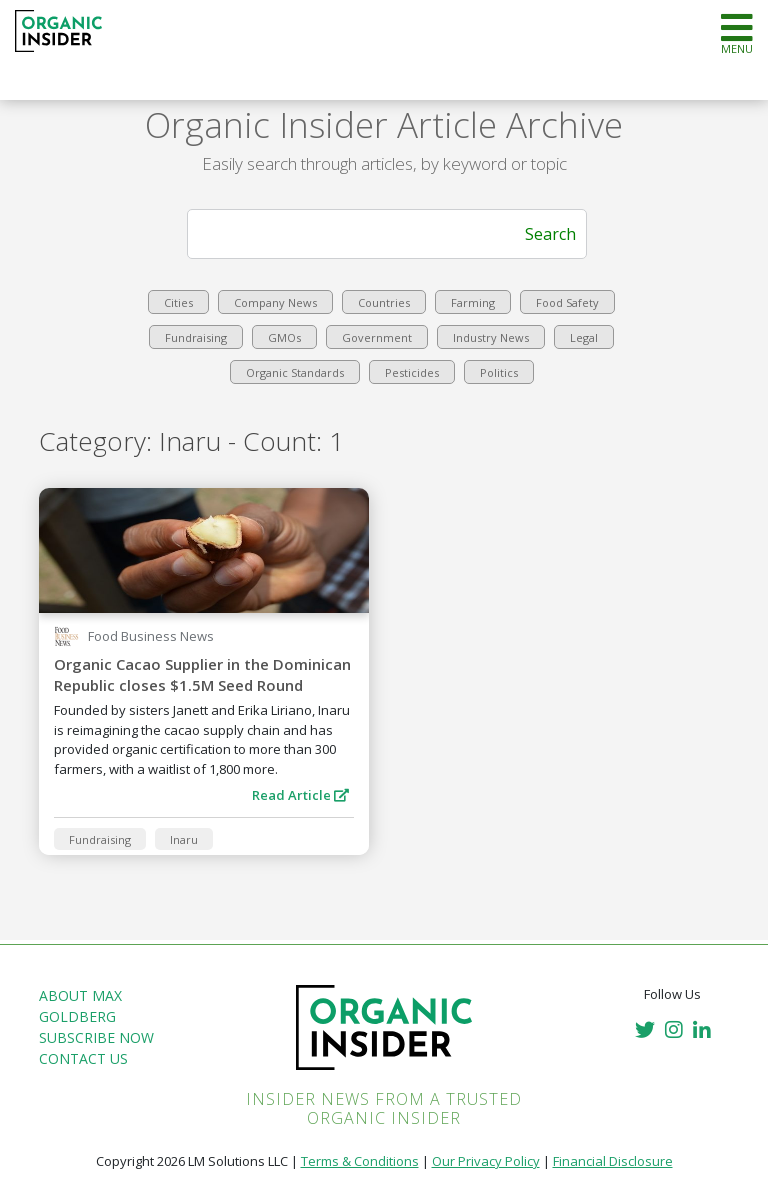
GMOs (284, 337)
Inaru (184, 839)
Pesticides (412, 372)
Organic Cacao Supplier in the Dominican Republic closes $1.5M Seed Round (202, 674)
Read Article (300, 795)
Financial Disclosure (613, 1161)
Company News (275, 302)
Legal (584, 337)
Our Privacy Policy (486, 1161)
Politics (499, 372)
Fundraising (196, 337)
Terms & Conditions (360, 1161)
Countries (384, 302)
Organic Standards (295, 372)
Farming (473, 302)
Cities (178, 302)
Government (377, 337)
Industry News (491, 337)
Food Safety (567, 302)
